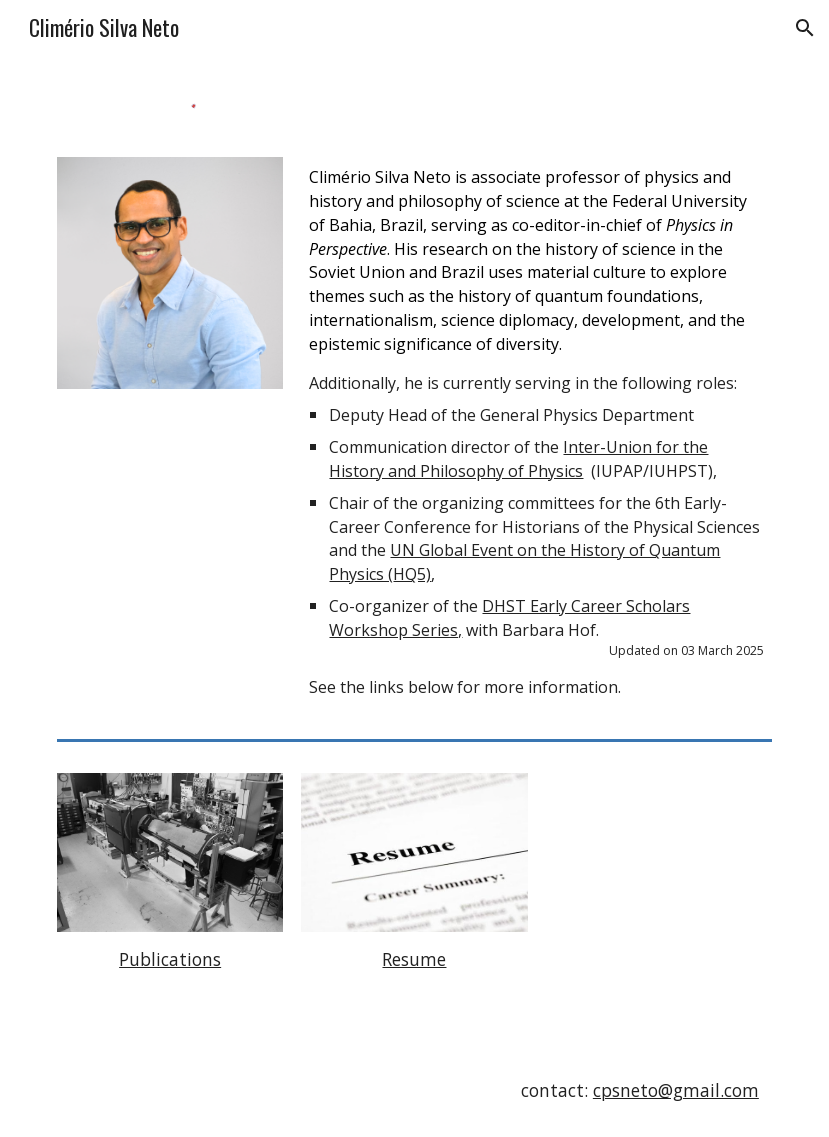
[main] (536, 432)
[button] (805, 28)
